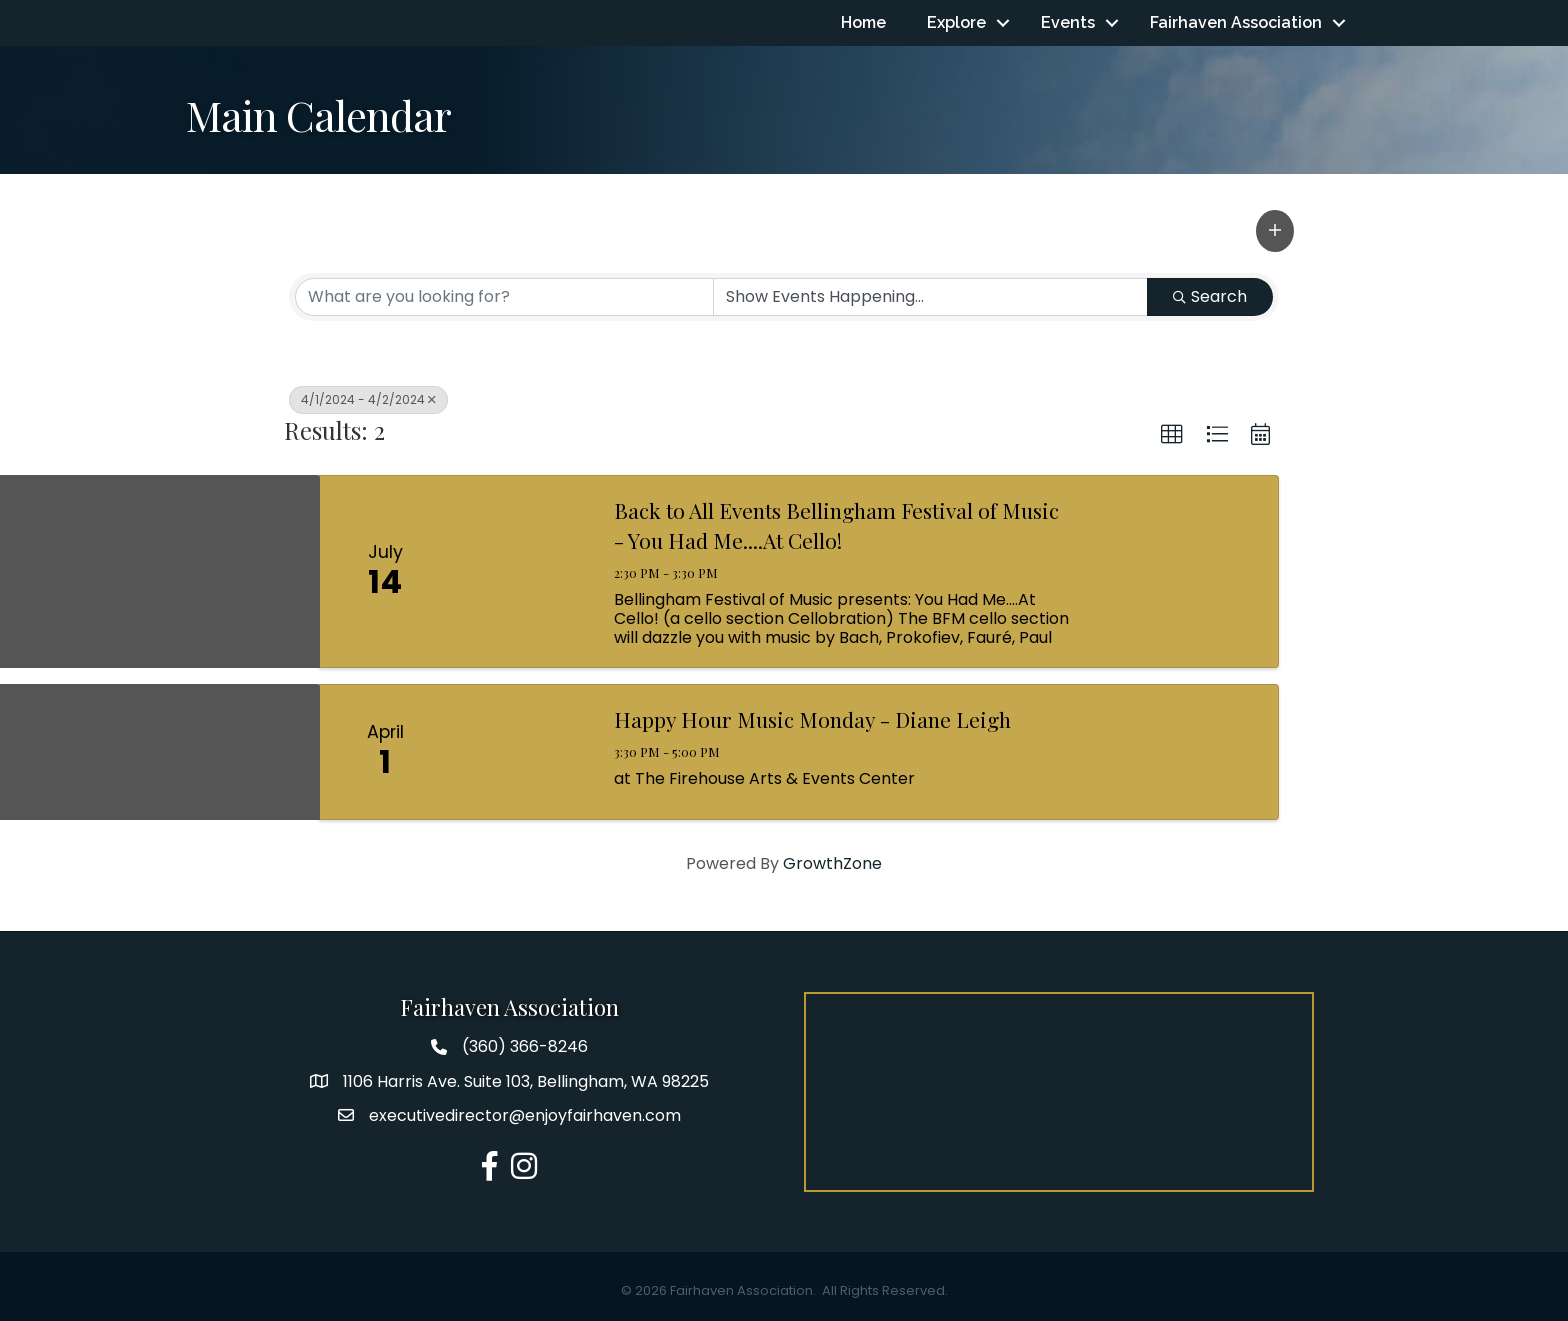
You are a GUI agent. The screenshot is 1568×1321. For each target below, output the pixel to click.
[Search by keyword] (504, 297)
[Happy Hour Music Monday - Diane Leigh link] (522, 753)
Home (863, 22)
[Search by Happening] (930, 297)
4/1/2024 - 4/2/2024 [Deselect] (368, 399)
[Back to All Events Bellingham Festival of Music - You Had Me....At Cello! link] (522, 572)
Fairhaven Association (1236, 22)
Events (1068, 22)
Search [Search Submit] (1210, 296)
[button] (1275, 231)
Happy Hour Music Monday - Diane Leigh (812, 720)
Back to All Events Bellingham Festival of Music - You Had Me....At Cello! (836, 525)
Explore (956, 22)
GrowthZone (832, 863)
